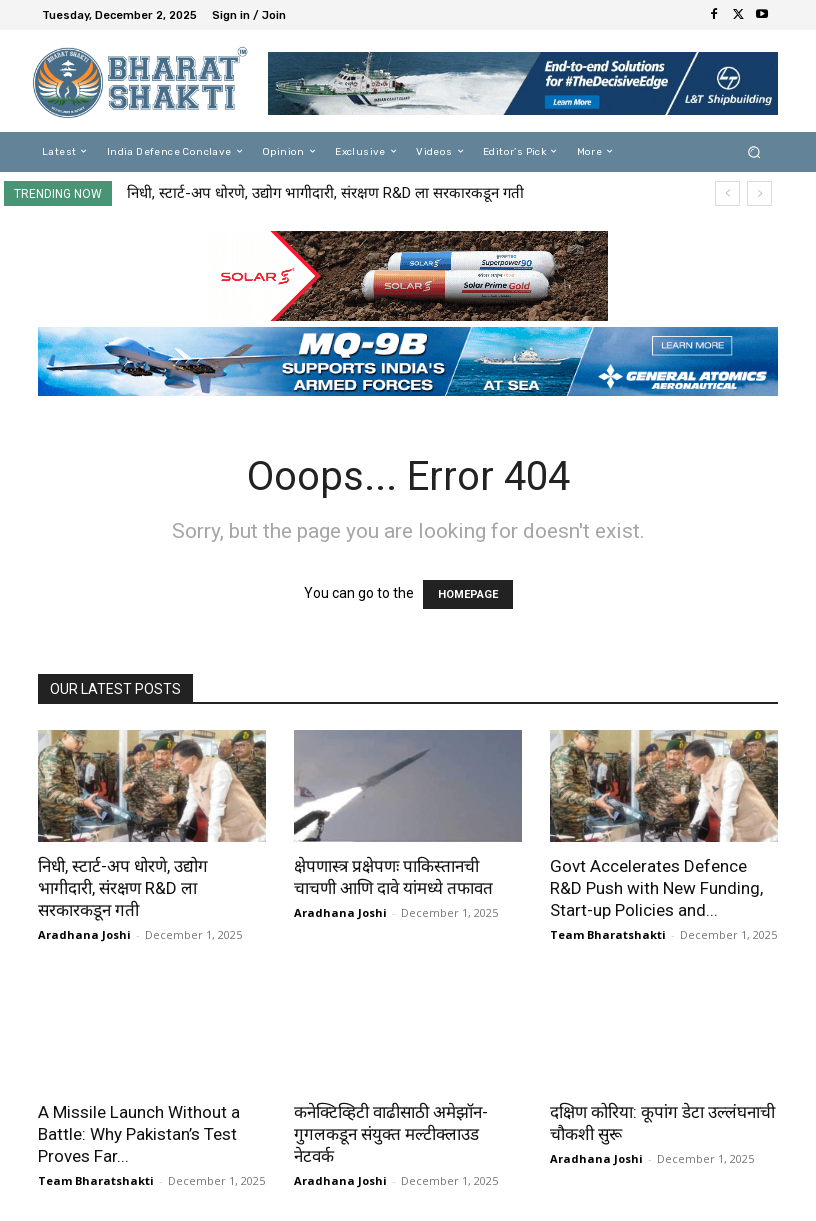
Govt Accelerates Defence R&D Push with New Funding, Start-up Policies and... (656, 888)
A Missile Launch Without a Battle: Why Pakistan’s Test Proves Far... (139, 1134)
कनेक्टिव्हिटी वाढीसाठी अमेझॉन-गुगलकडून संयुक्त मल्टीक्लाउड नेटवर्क (391, 1134)
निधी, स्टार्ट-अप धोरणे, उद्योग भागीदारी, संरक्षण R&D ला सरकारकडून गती (325, 193)
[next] (759, 193)
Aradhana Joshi (84, 934)
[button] (754, 151)
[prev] (727, 193)
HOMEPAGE (468, 594)
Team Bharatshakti (608, 934)
